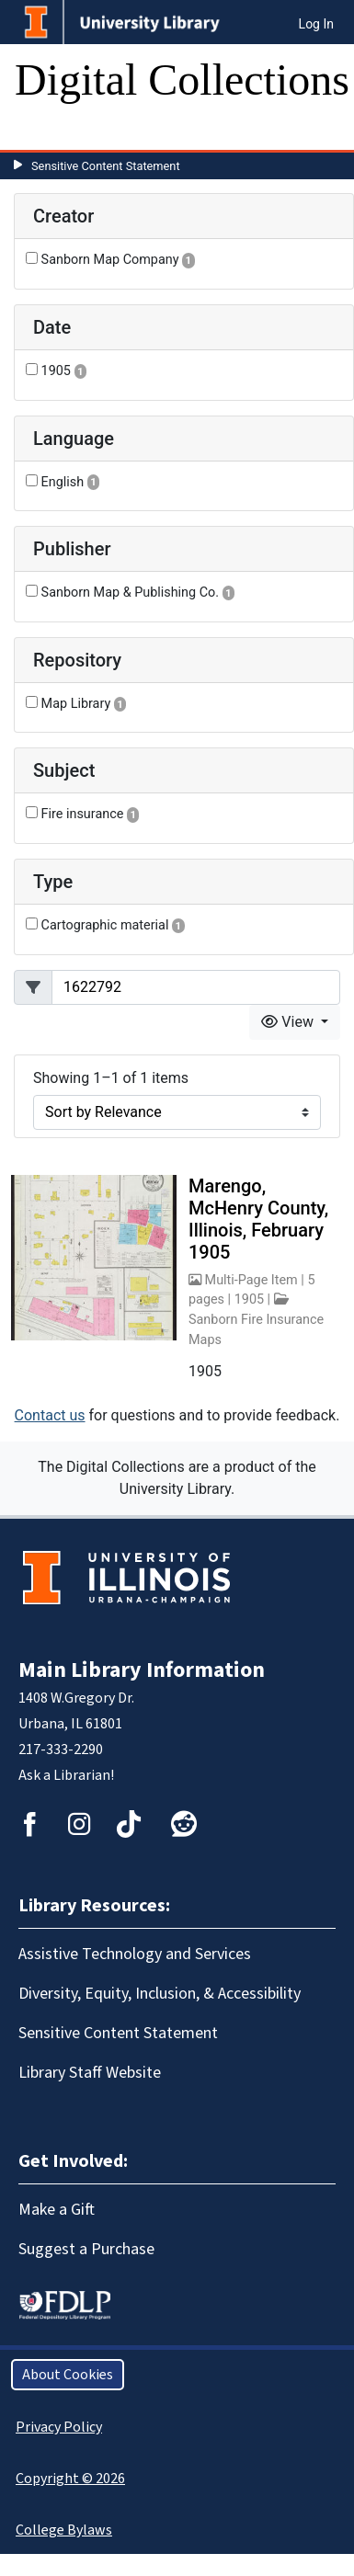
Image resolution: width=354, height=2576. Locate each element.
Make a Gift (56, 2209)
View (289, 1022)
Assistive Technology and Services (134, 1954)
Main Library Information (141, 1670)
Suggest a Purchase (86, 2249)
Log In (316, 24)
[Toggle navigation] (40, 131)
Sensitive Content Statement (105, 166)
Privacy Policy (59, 2427)
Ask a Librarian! (66, 1775)
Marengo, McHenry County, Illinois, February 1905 (258, 1219)
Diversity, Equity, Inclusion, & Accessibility (159, 1993)
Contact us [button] (50, 1415)
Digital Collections (182, 79)
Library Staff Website (89, 2072)
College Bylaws (64, 2530)
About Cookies (67, 2375)
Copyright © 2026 (70, 2478)
